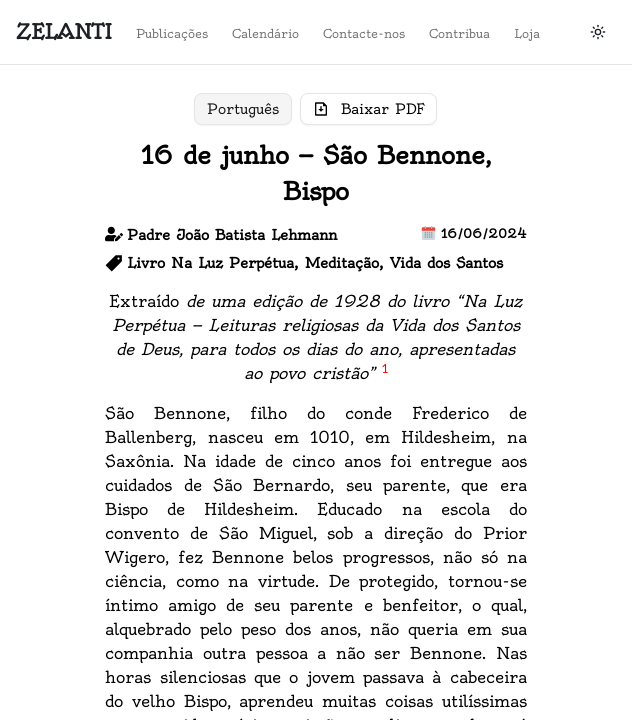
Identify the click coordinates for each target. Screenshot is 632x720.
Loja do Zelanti (70, 376)
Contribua (542, 460)
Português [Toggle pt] (243, 109)
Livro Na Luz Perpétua (210, 263)
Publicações (549, 376)
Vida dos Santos (446, 263)
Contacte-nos (554, 432)
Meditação (342, 263)
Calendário (545, 404)
